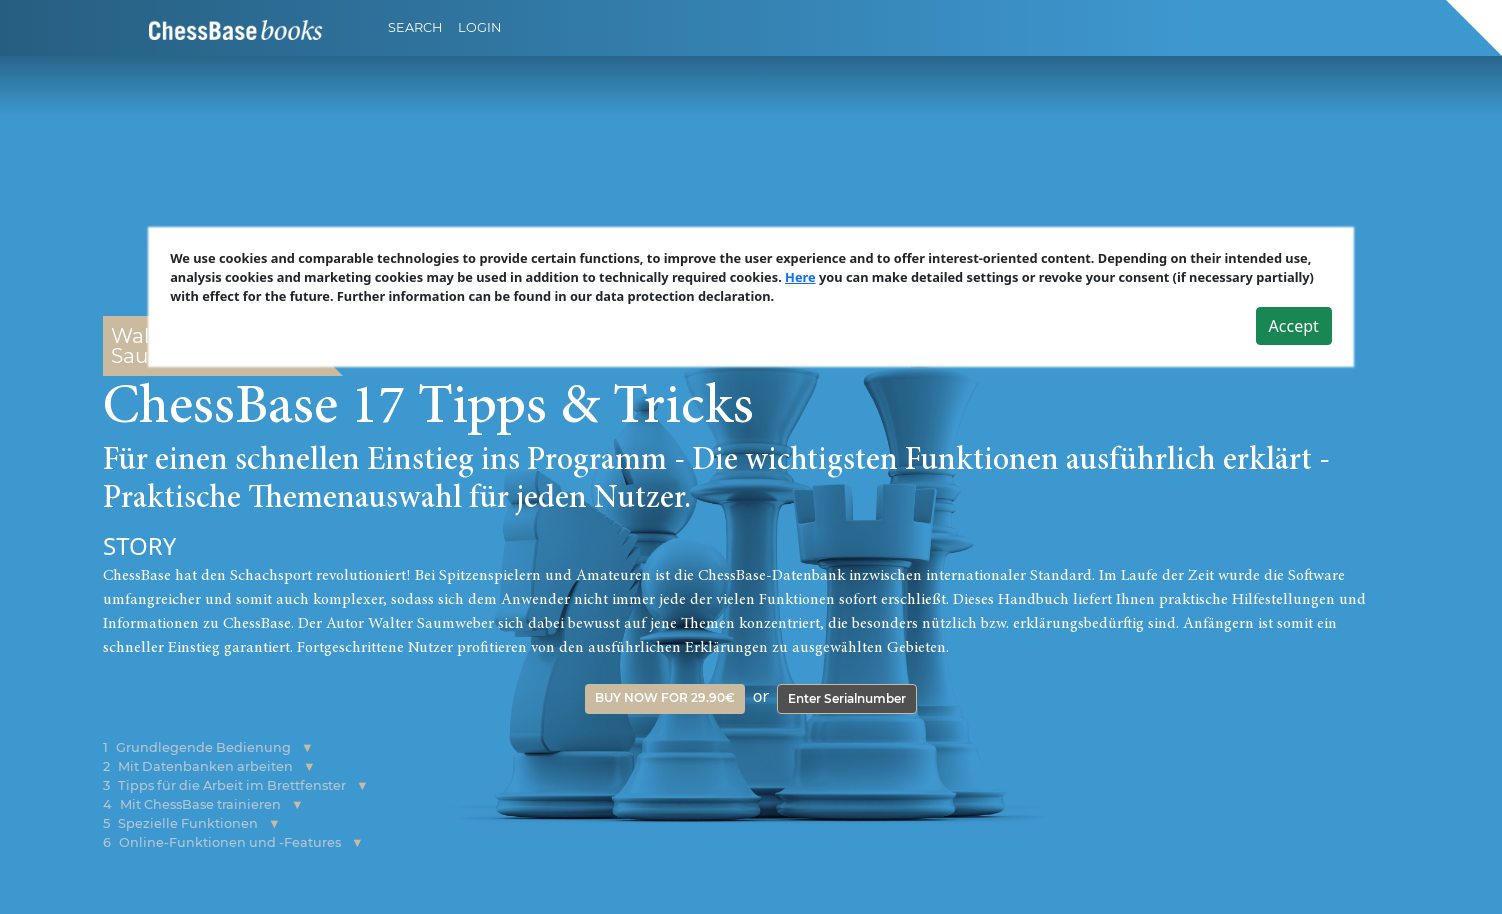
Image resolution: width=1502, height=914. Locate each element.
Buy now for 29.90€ (665, 697)
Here (800, 277)
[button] (307, 747)
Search (415, 27)
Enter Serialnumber (847, 698)
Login (479, 27)
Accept (1294, 325)
